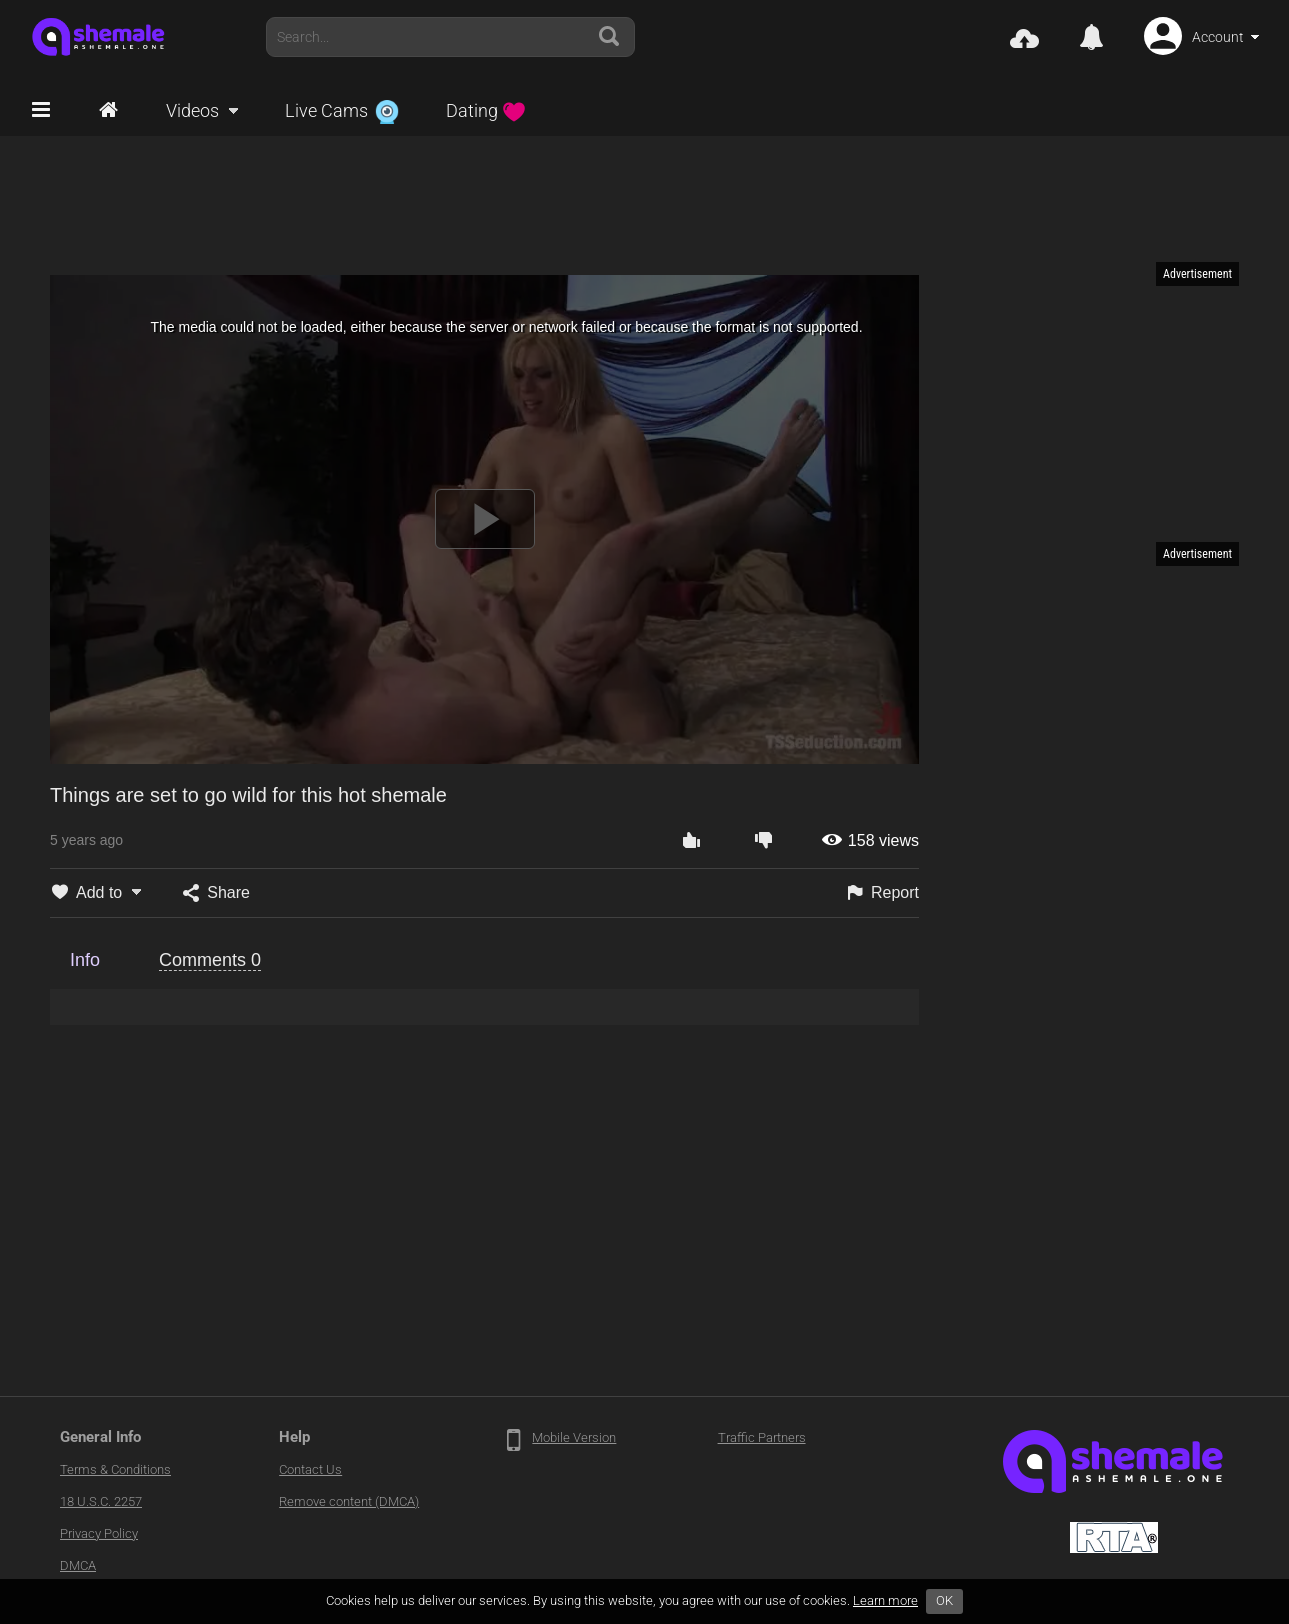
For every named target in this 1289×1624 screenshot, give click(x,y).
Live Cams (342, 110)
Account (1218, 37)
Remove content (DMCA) (349, 1501)
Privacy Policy (99, 1533)
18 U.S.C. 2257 (101, 1501)
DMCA (78, 1565)
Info (85, 960)
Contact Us (310, 1469)
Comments (210, 960)
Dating (486, 110)
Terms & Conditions (115, 1469)
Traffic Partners (762, 1437)
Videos (192, 110)
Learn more (885, 1600)
